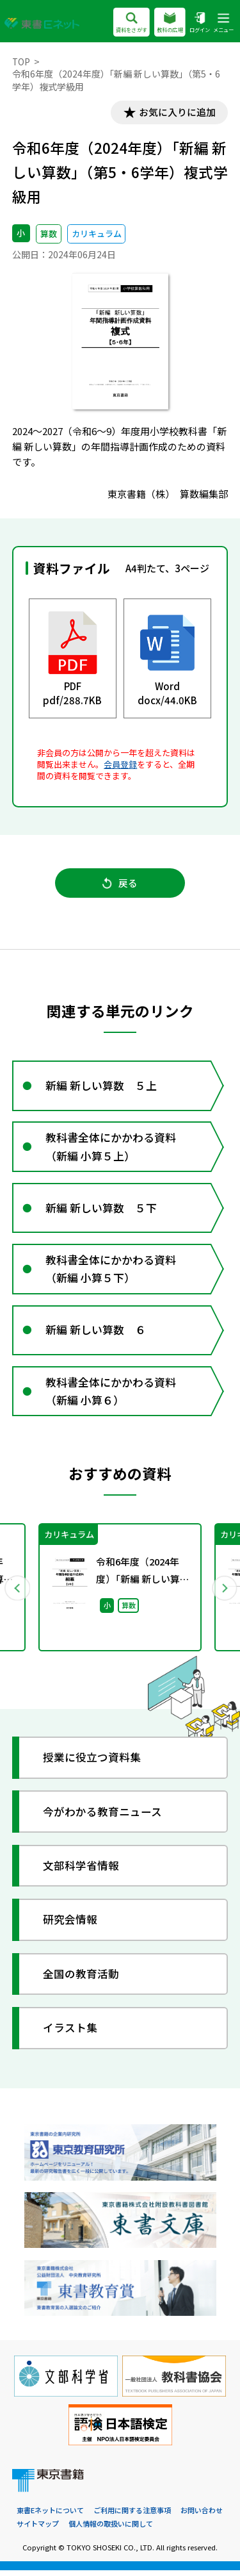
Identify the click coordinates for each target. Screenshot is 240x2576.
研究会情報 (71, 1926)
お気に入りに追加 (176, 112)
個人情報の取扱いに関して (110, 2530)
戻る (119, 884)
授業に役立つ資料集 (92, 1764)
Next (223, 1593)
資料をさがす (131, 23)
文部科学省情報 (82, 1872)
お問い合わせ (201, 2517)
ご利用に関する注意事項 (132, 2517)
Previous (17, 1593)
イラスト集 (71, 2034)
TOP (21, 61)
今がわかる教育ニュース (103, 1818)
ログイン (199, 23)
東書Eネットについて (50, 2517)
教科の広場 (170, 23)
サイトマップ (38, 2530)
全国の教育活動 (82, 1980)
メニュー (223, 23)
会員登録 (120, 765)
